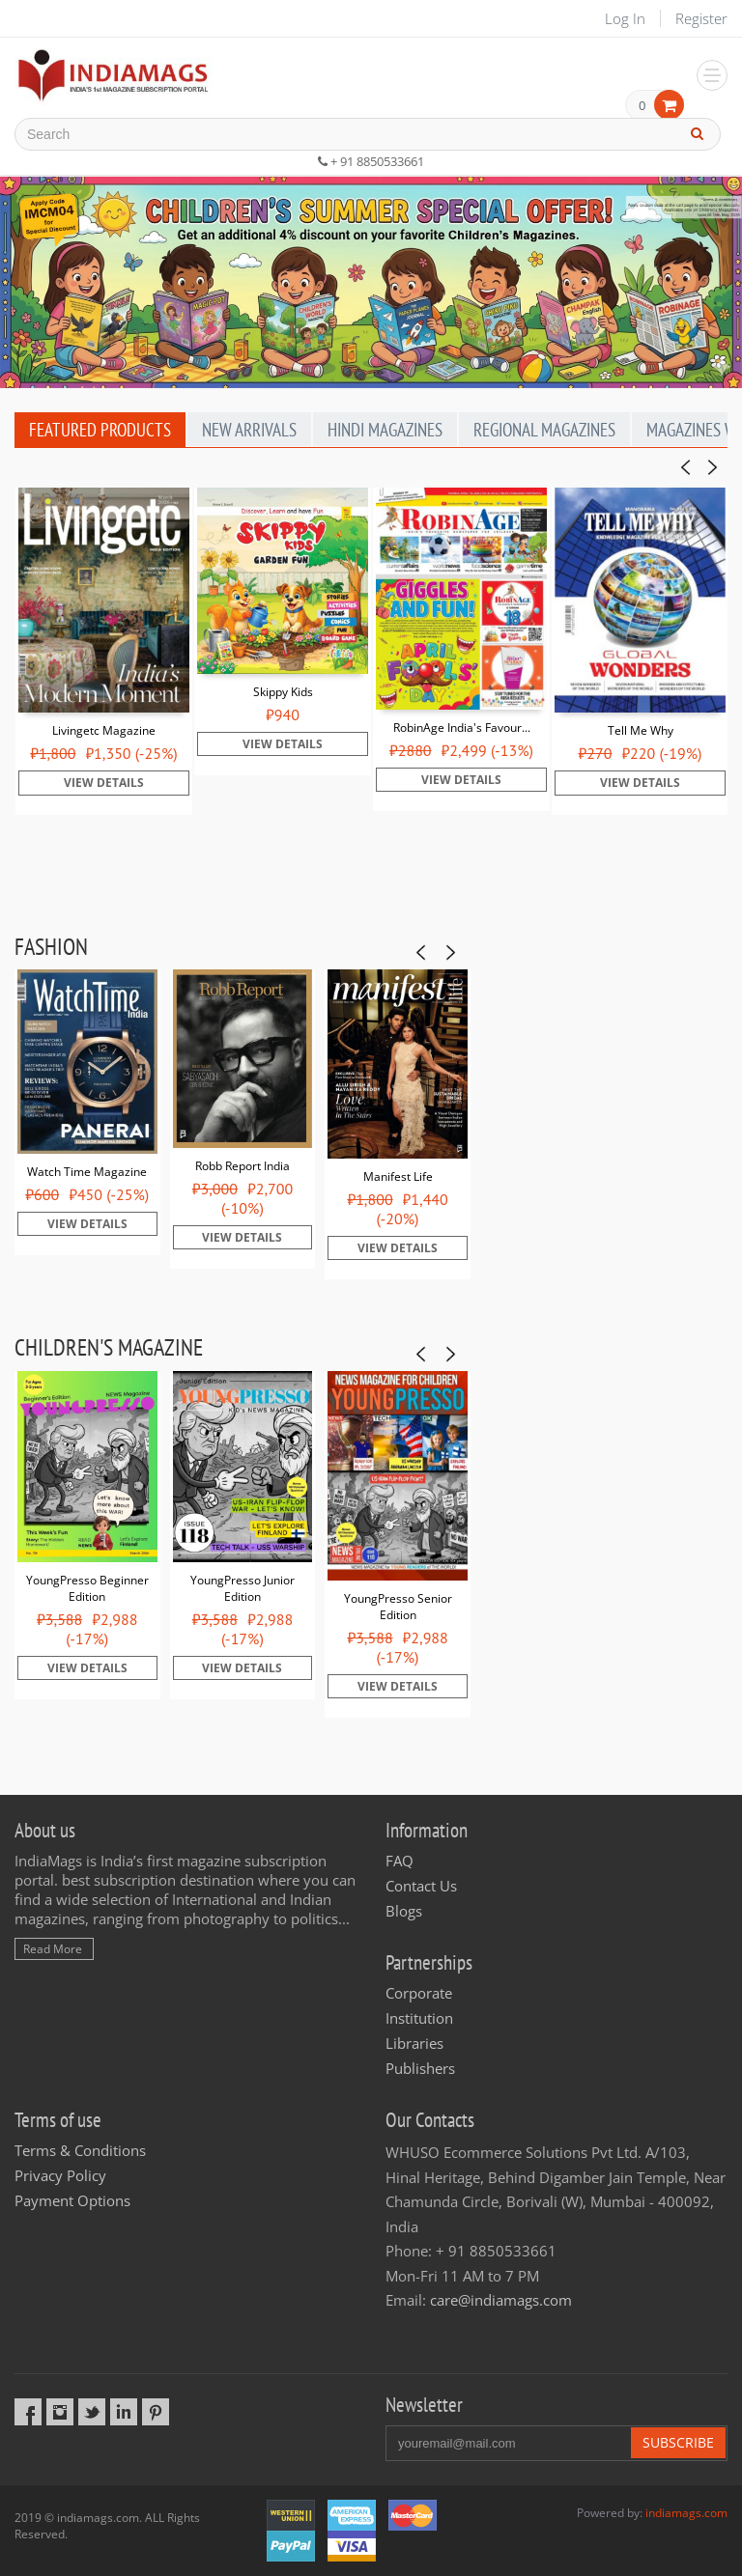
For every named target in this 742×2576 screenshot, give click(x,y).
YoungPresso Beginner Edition (87, 1588)
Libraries (414, 2043)
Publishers (420, 2068)
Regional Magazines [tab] (544, 429)
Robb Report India (242, 1166)
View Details (104, 782)
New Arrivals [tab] (249, 429)
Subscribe (678, 2442)
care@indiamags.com (501, 2300)
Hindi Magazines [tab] (385, 429)
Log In (625, 18)
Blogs (403, 1910)
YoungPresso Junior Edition (242, 1588)
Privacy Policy (60, 2175)
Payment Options (72, 2200)
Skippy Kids (283, 692)
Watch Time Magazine (87, 1171)
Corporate (418, 1992)
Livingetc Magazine (104, 730)
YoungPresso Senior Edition (398, 1606)
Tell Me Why (640, 730)
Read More (52, 1949)
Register (701, 18)
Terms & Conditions (80, 2150)
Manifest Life (398, 1176)
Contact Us (421, 1885)
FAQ (399, 1860)
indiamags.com (686, 2513)
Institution (419, 2018)
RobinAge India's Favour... (461, 727)
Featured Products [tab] (100, 429)
